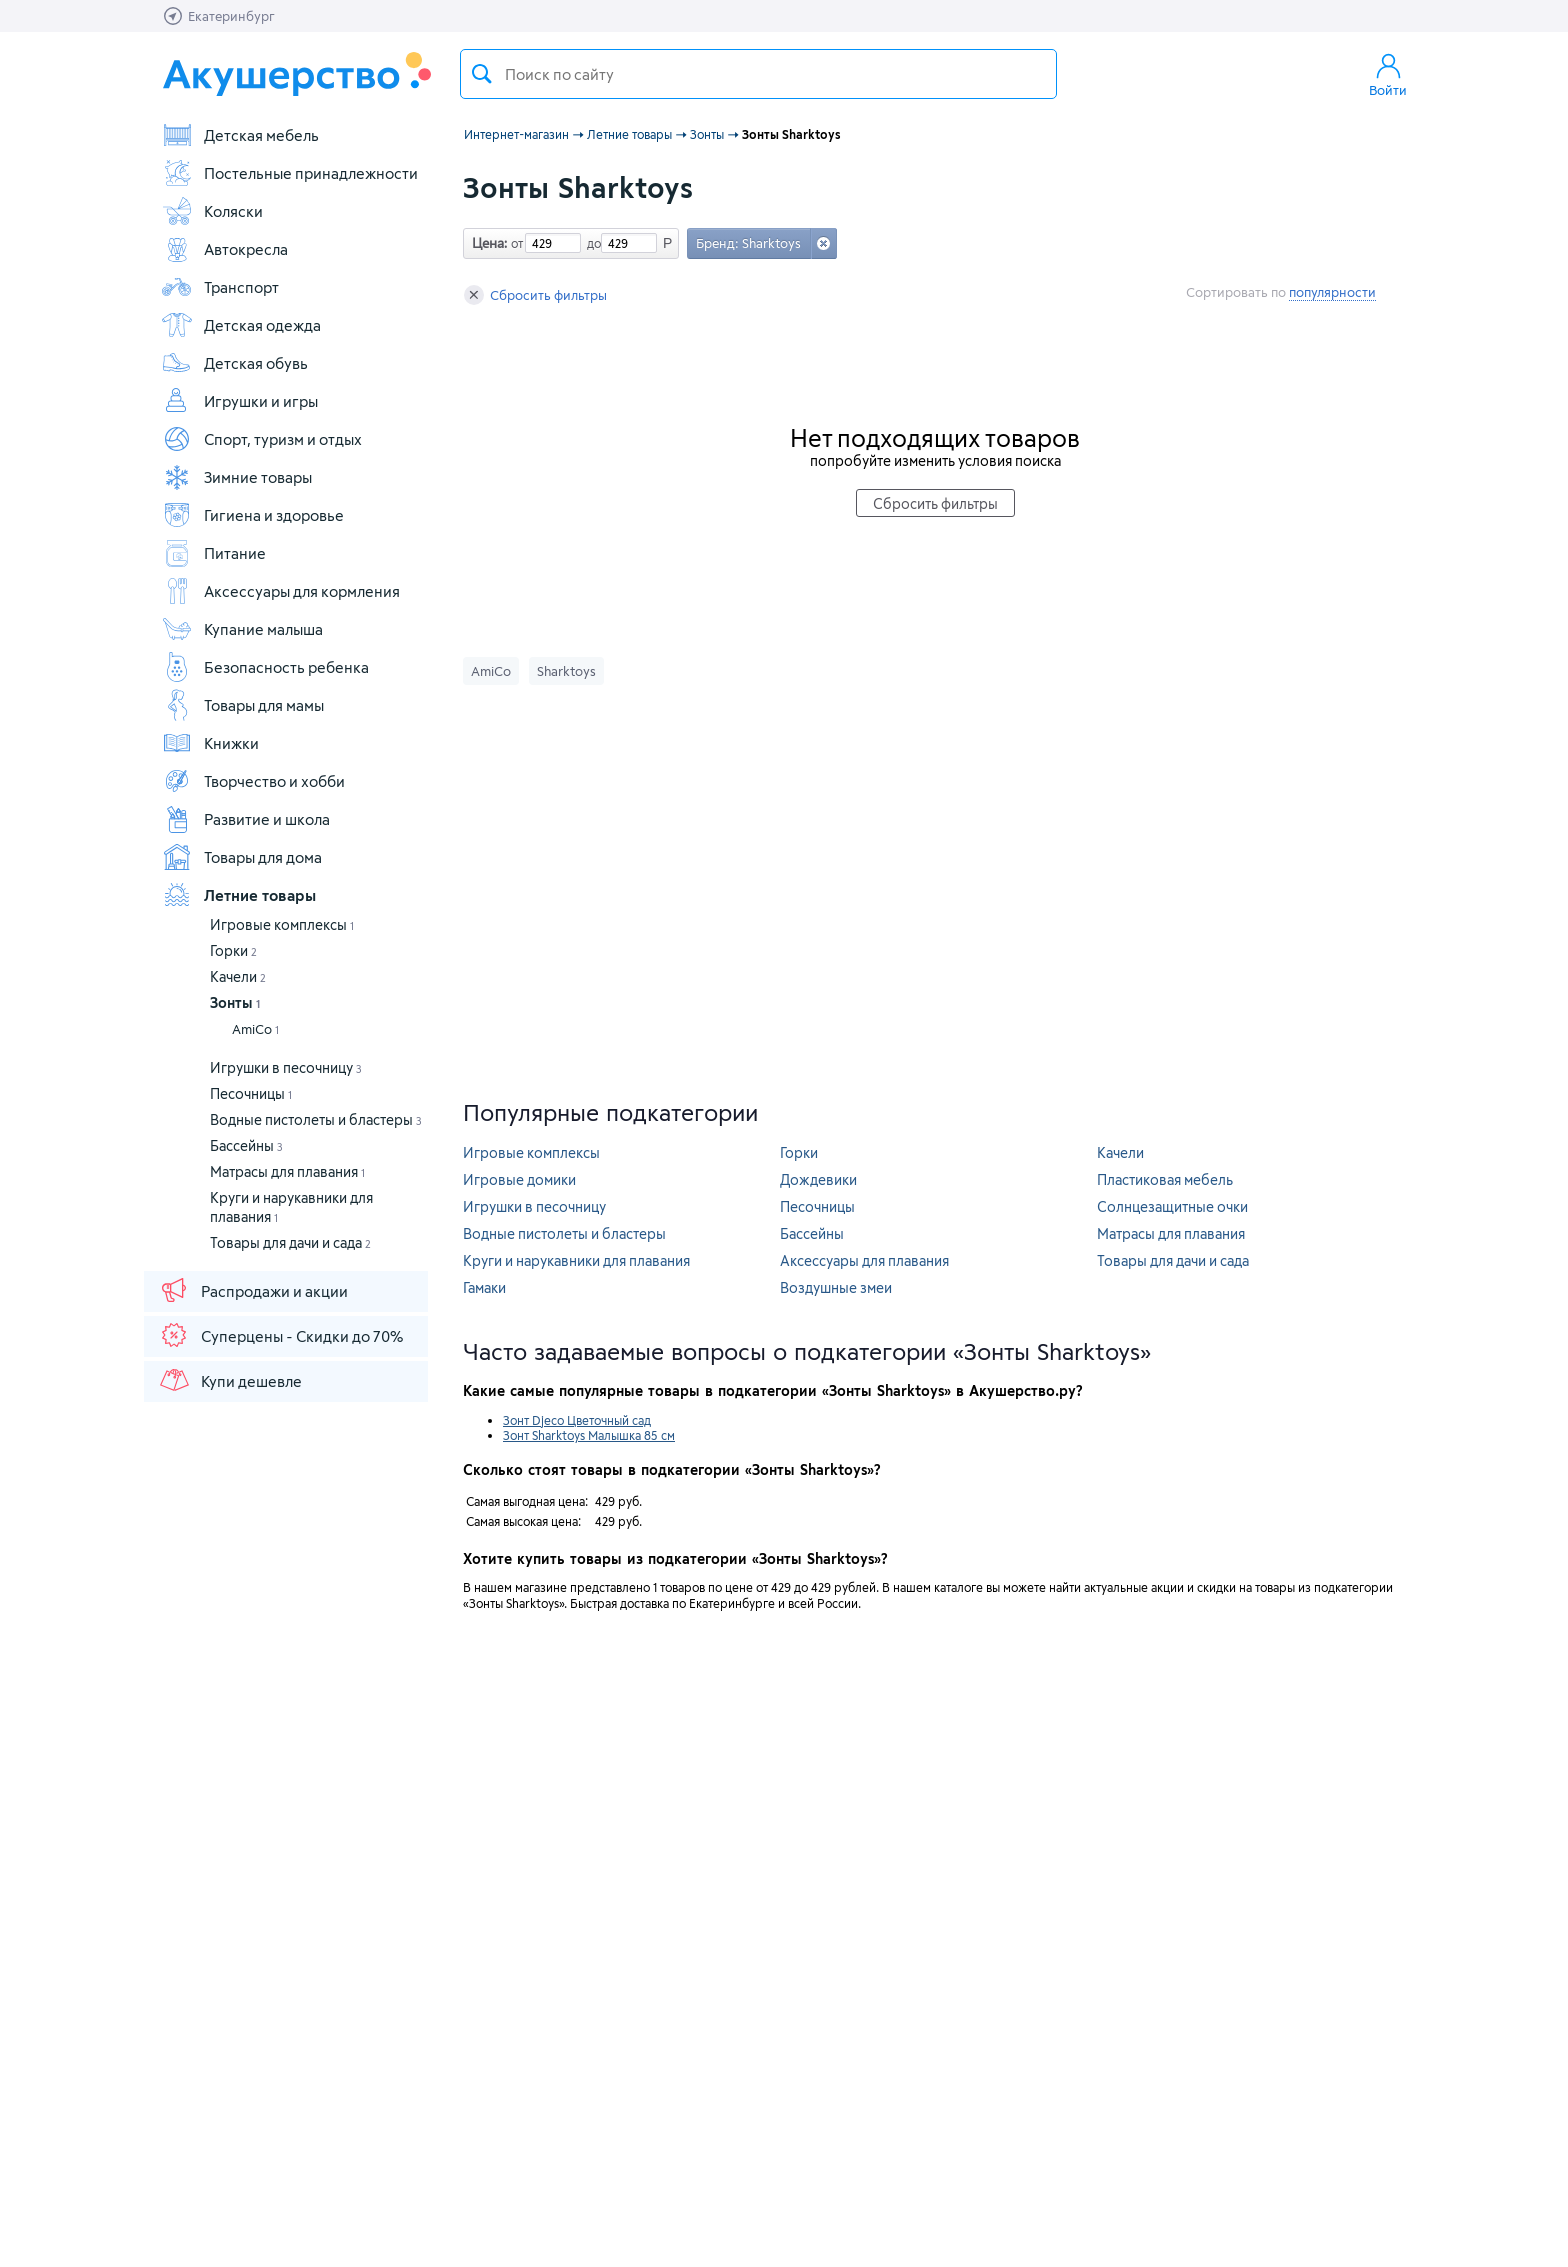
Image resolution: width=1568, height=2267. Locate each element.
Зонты (235, 1002)
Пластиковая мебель (1165, 1179)
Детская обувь (234, 363)
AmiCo (255, 1029)
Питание (213, 553)
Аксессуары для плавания (864, 1260)
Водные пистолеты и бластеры (316, 1119)
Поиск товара (482, 74)
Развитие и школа (245, 819)
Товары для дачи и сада (290, 1242)
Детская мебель (240, 135)
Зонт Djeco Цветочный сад (577, 1420)
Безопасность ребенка (265, 667)
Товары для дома (241, 857)
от (515, 243)
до (591, 243)
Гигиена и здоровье (252, 515)
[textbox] (758, 74)
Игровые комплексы (282, 924)
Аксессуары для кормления (280, 591)
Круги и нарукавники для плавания (576, 1260)
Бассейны (246, 1145)
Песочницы (251, 1093)
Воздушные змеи (836, 1287)
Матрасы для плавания (287, 1171)
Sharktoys (566, 671)
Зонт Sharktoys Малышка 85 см (589, 1435)
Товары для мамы (242, 705)
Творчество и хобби (253, 781)
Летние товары (238, 895)
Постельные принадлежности (289, 173)
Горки (233, 950)
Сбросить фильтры (535, 295)
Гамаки (484, 1287)
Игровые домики (519, 1179)
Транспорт (220, 287)
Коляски (212, 211)
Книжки (210, 743)
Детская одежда (241, 325)
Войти (1388, 74)
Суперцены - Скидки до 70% (280, 1335)
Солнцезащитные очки (1172, 1206)
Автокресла (224, 249)
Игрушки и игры (239, 401)
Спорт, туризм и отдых (261, 439)
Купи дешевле (230, 1380)
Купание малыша (242, 629)
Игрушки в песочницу (286, 1067)
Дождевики (818, 1179)
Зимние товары (236, 477)
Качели (238, 976)
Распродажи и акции (253, 1290)
